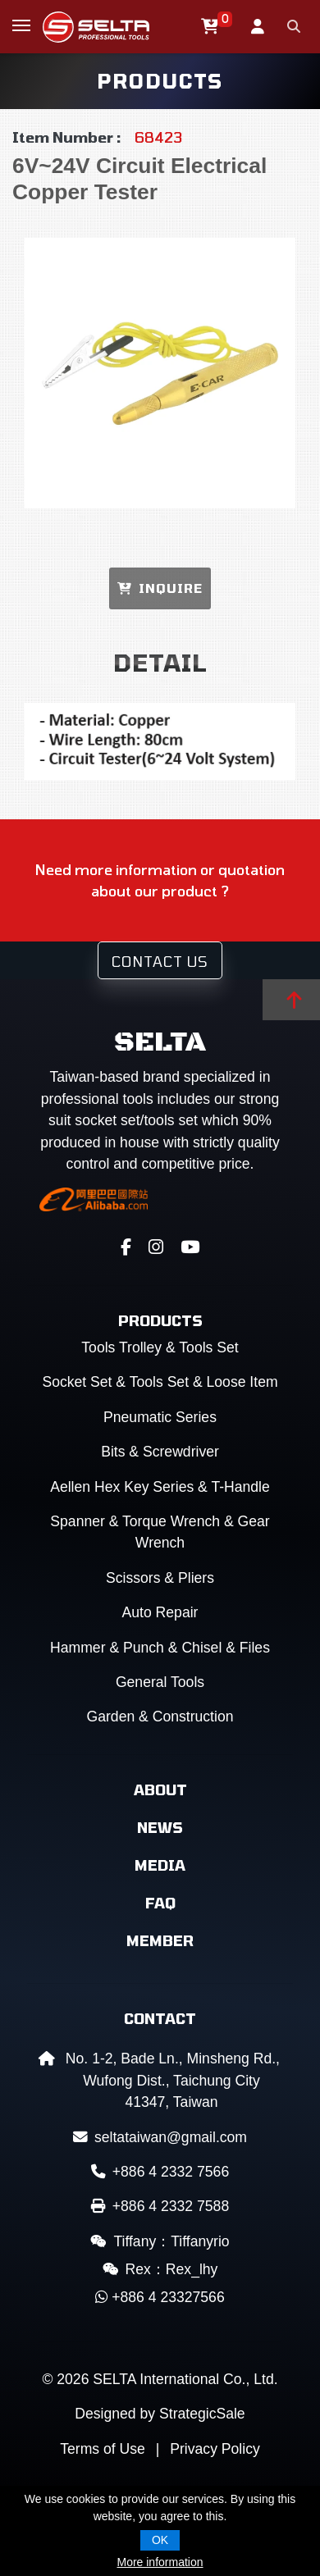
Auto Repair (160, 1612)
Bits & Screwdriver (160, 1451)
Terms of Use (102, 2449)
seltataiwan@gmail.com (160, 2137)
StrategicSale (202, 2413)
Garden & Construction (160, 1716)
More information (160, 2562)
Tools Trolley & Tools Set (159, 1347)
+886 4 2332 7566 (160, 2171)
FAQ (160, 1903)
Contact (160, 2018)
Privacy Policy (215, 2449)
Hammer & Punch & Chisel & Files (160, 1647)
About (160, 1789)
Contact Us (160, 961)
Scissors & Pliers (160, 1578)
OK (160, 2539)
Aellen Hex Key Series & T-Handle (160, 1487)
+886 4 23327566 (159, 2297)
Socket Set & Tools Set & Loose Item (159, 1382)
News (160, 1827)
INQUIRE (160, 588)
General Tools (160, 1682)
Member (160, 1940)
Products (160, 1320)
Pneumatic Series (160, 1417)
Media (160, 1865)
